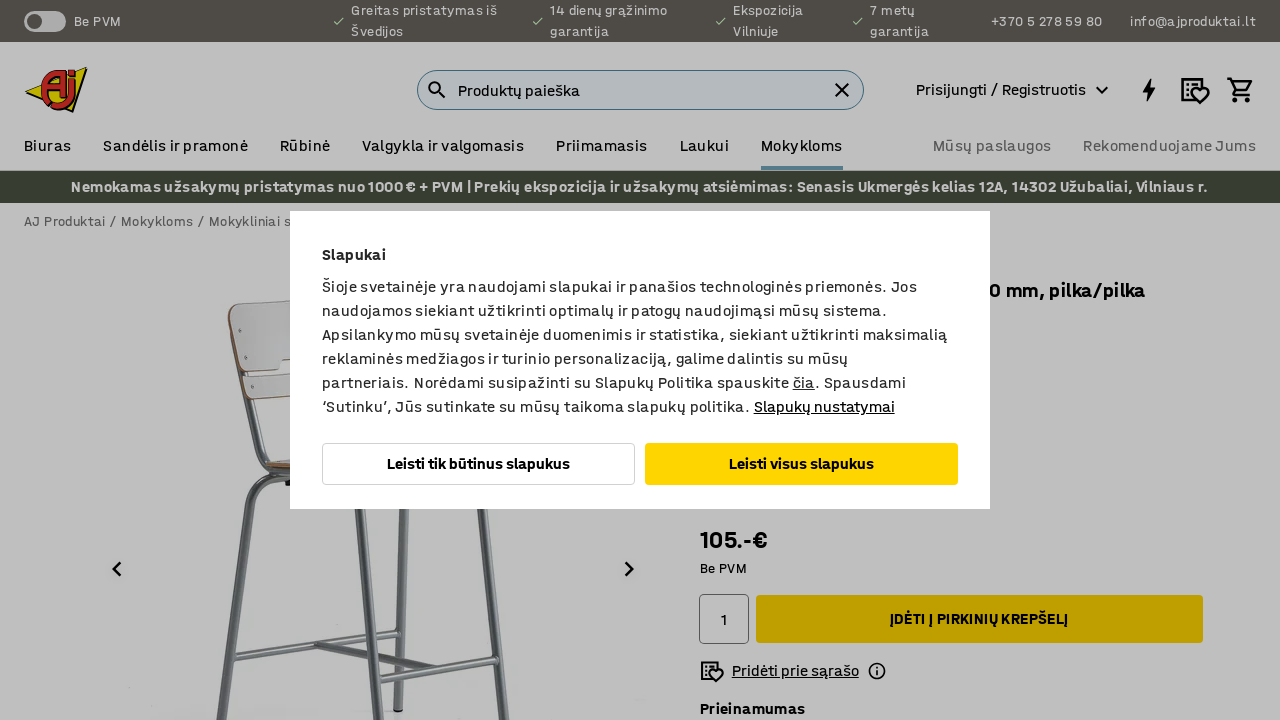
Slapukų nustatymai (824, 406)
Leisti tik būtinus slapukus (478, 463)
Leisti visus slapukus (801, 463)
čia (804, 382)
